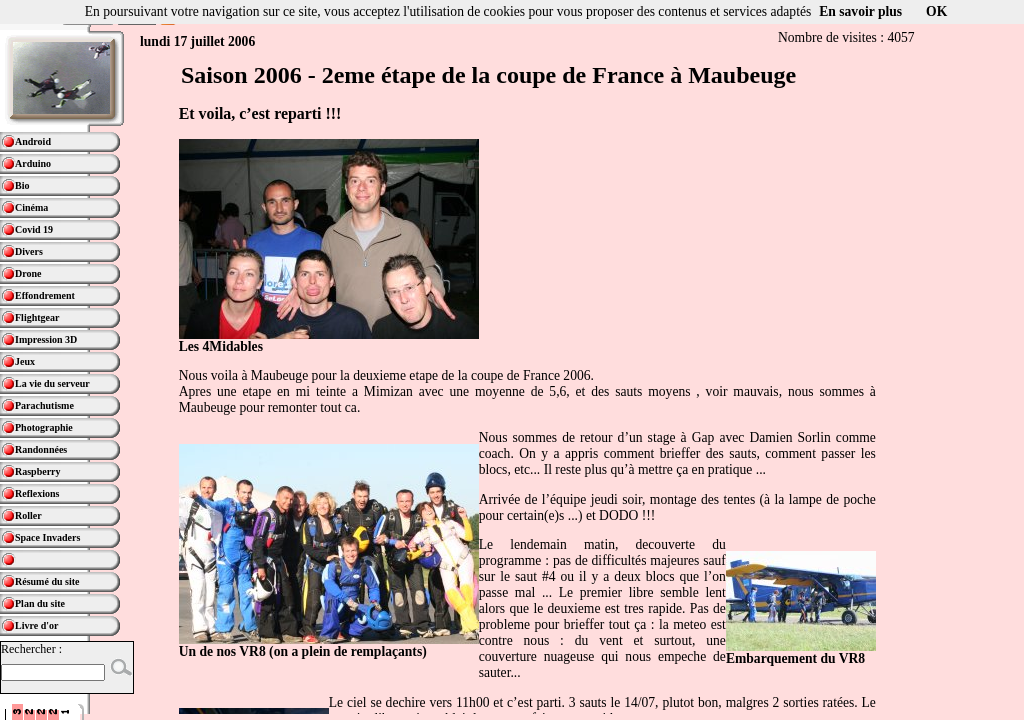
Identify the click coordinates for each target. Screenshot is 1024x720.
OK (936, 11)
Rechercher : (31, 649)
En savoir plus (860, 11)
